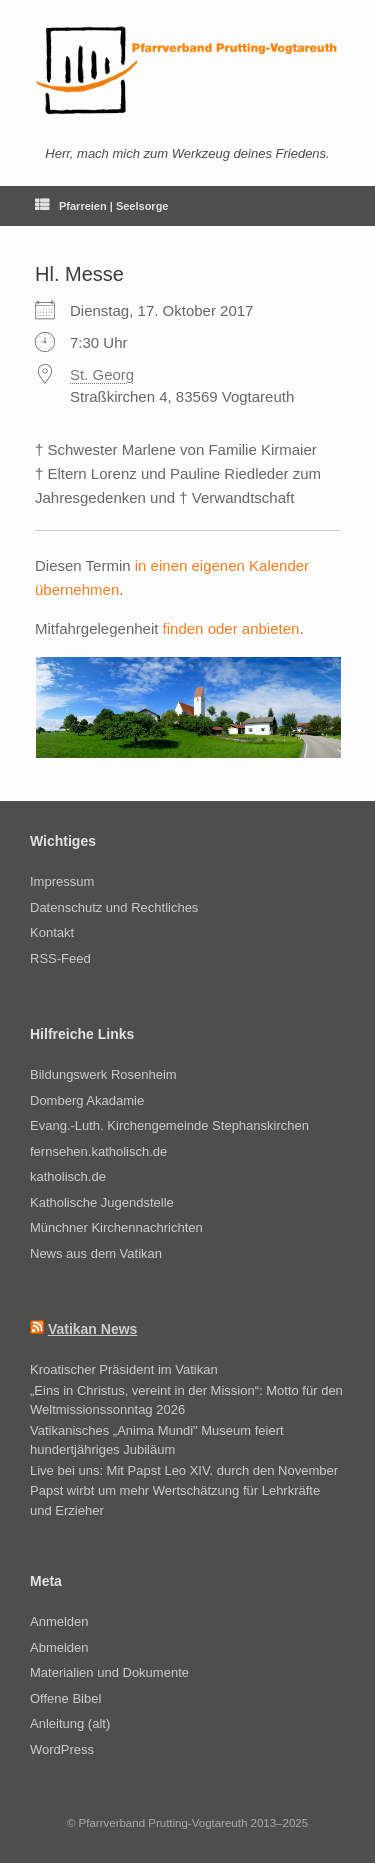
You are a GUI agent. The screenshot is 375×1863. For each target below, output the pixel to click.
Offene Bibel (65, 1698)
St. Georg (102, 374)
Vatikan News (93, 1329)
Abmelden (59, 1647)
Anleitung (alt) (70, 1723)
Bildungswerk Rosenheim (103, 1074)
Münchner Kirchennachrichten (116, 1227)
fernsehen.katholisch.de (98, 1151)
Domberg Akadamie (87, 1100)
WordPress (62, 1749)
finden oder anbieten (231, 628)
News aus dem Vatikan (96, 1253)
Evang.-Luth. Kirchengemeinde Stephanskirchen (169, 1125)
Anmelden (59, 1621)
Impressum (62, 881)
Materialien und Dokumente (109, 1672)
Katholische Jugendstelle (102, 1202)
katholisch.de (68, 1176)
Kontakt (52, 932)
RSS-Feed (60, 958)
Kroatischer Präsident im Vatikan (124, 1369)
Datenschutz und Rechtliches (114, 907)
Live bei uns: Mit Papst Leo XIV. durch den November (184, 1470)
